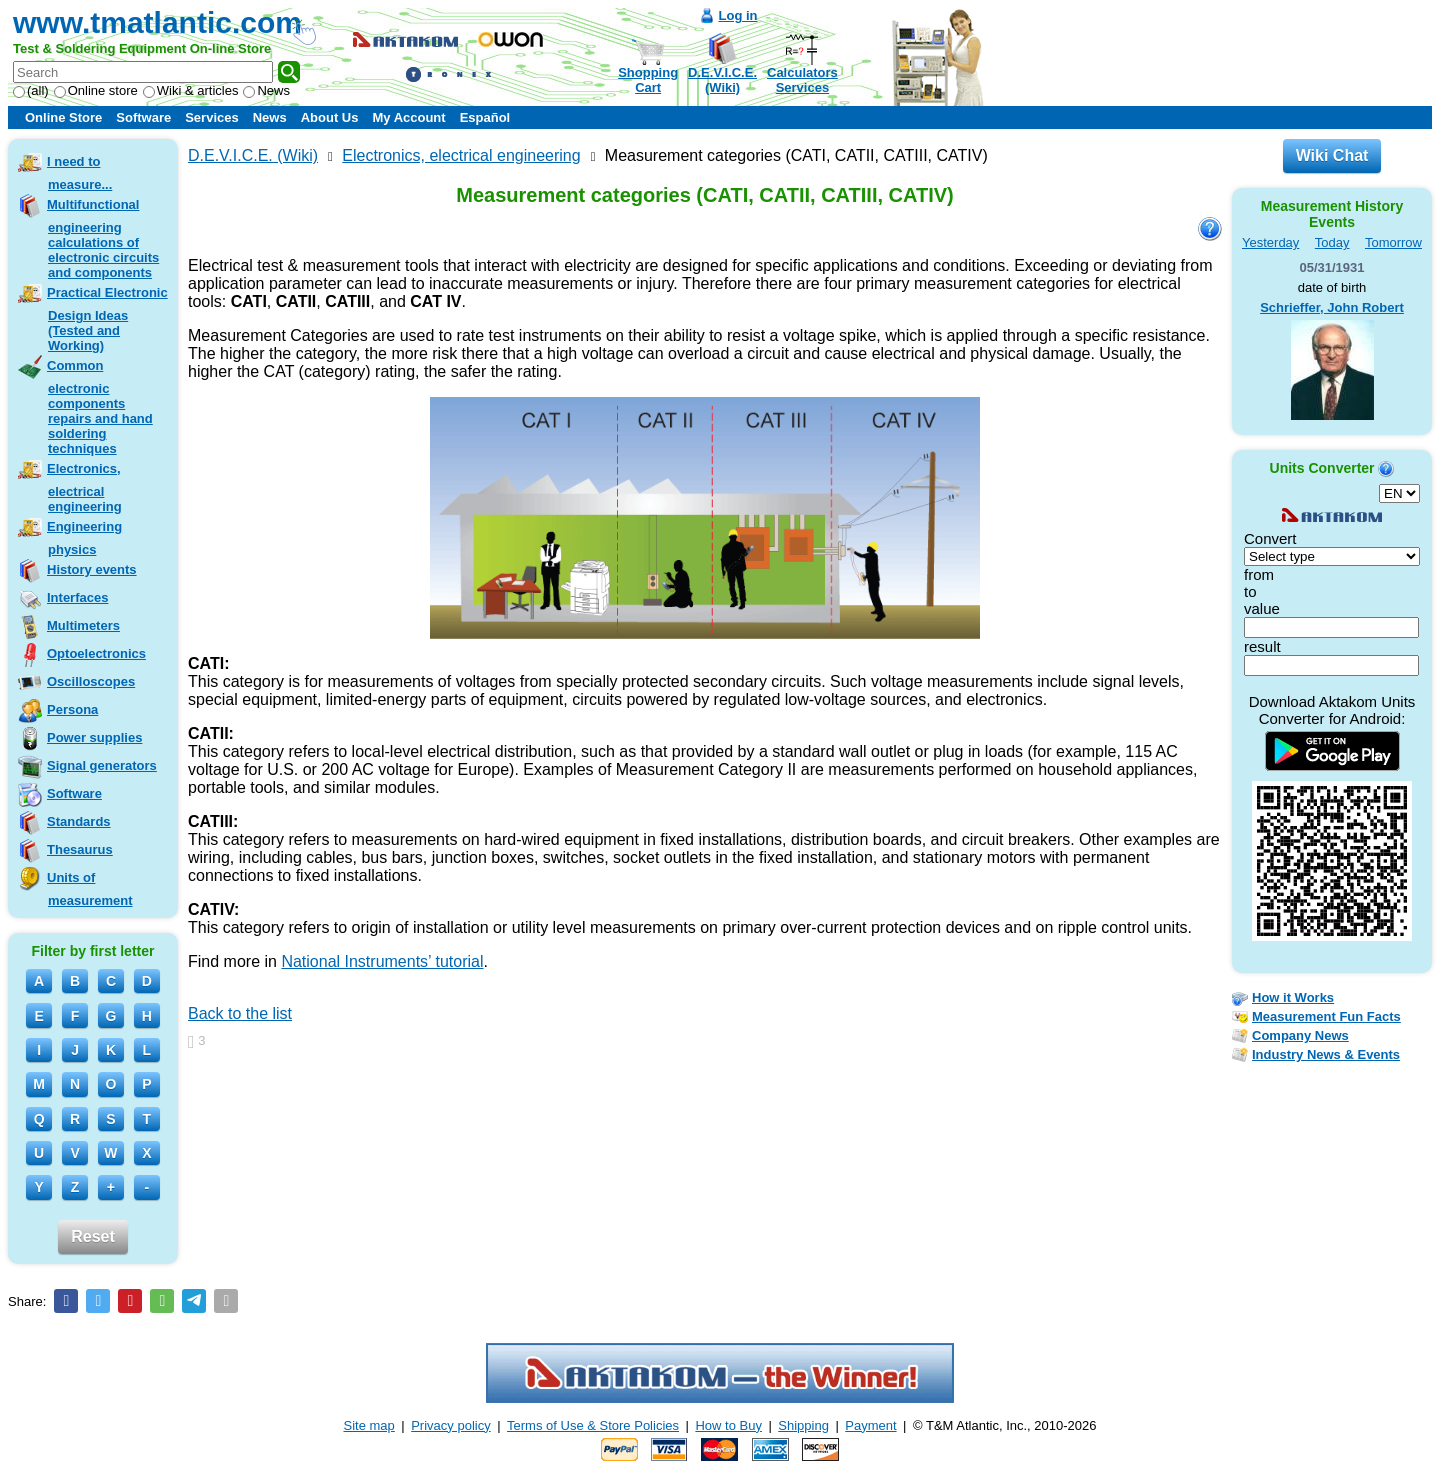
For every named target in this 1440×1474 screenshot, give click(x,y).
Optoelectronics (96, 653)
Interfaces (77, 597)
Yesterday (1270, 242)
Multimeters (83, 625)
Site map (369, 1425)
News (266, 90)
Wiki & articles (191, 90)
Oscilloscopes (91, 681)
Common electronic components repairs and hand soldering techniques (100, 407)
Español (485, 117)
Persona (72, 709)
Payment (870, 1425)
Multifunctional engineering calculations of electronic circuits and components (103, 238)
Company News (1300, 1035)
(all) (31, 90)
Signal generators (102, 765)
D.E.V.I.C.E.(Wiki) (722, 80)
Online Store (63, 117)
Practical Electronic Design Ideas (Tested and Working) (107, 319)
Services (212, 117)
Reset (93, 1236)
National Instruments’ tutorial (382, 961)
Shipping (803, 1425)
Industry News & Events (1326, 1054)
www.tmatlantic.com (157, 22)
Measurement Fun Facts (1326, 1016)
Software (143, 117)
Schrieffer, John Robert (1332, 307)
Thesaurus (80, 849)
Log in (738, 15)
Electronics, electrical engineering (84, 487)
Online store (96, 90)
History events (92, 569)
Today (1332, 242)
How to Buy (728, 1425)
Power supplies (94, 737)
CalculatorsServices (802, 80)
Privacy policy (450, 1425)
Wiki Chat (1332, 155)
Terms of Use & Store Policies (593, 1425)
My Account (408, 117)
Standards (79, 821)
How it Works (1293, 997)
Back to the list (240, 1013)
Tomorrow (1393, 242)
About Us (330, 117)
